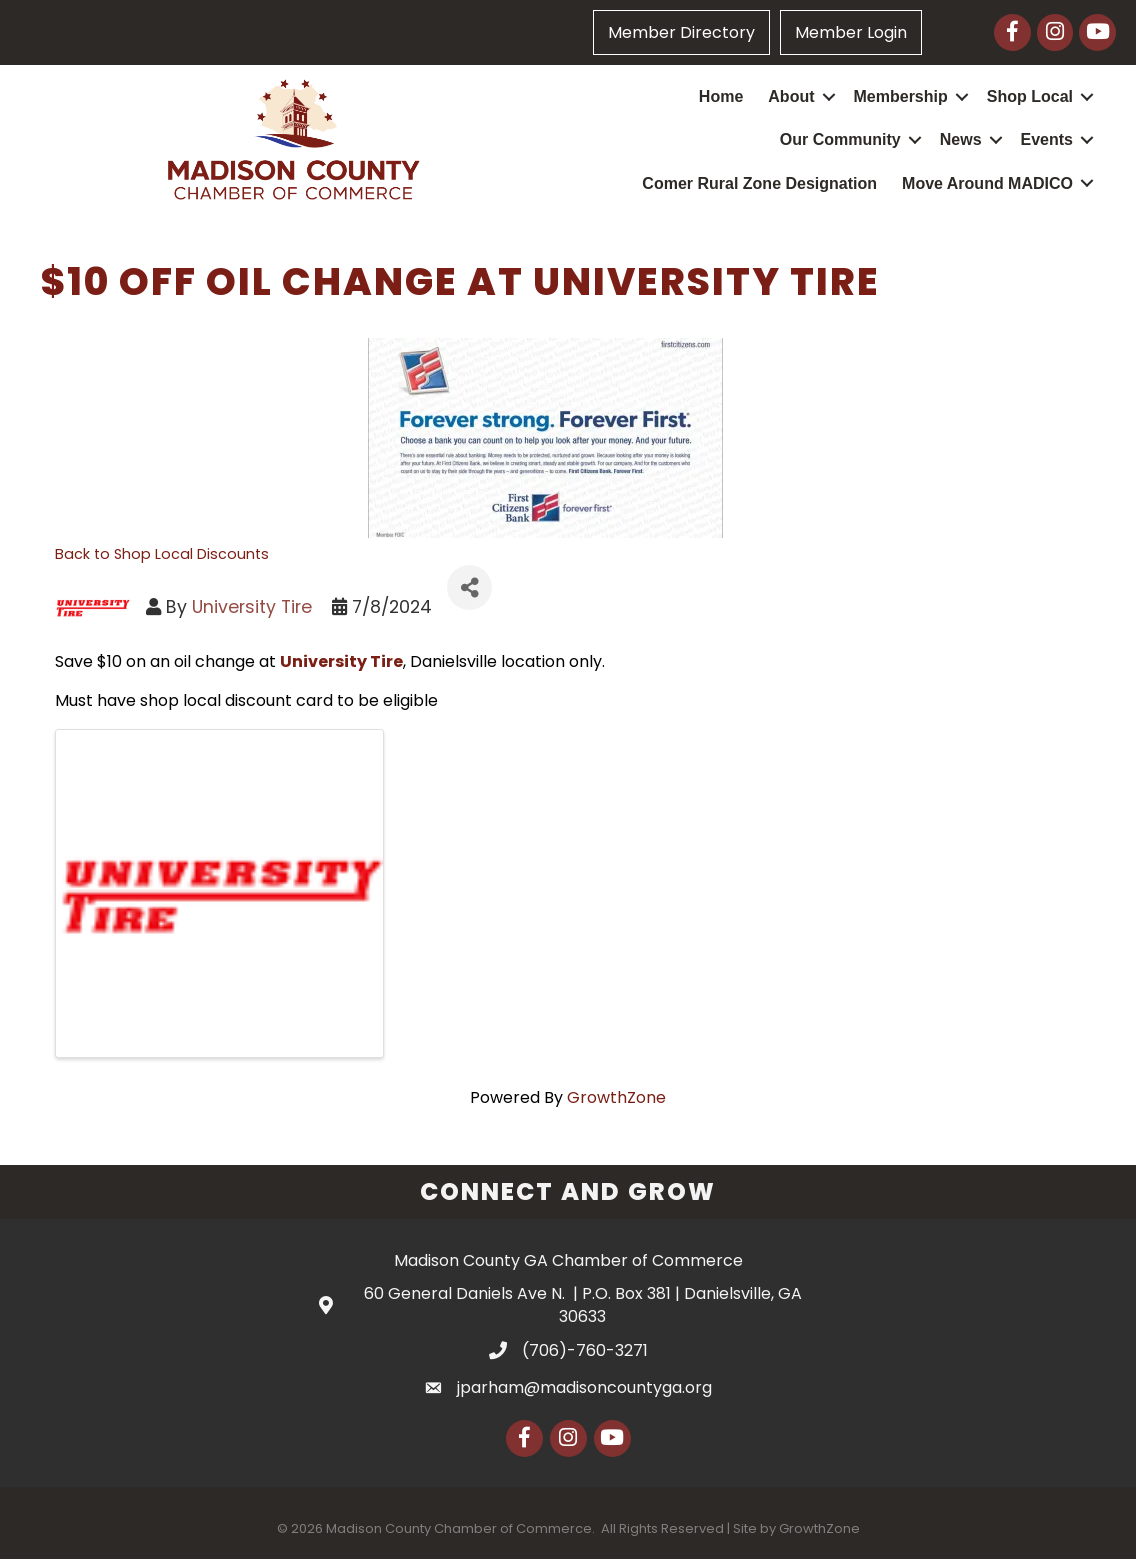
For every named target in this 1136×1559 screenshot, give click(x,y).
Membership (901, 96)
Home (721, 96)
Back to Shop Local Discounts (162, 554)
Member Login (851, 32)
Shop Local (1030, 96)
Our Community (840, 139)
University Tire (252, 607)
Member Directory (681, 32)
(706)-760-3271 (585, 1350)
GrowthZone (616, 1097)
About (791, 96)
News (961, 139)
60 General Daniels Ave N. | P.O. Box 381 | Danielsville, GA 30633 (583, 1305)
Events (1047, 139)
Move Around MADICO (987, 183)
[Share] (469, 587)
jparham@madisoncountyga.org (584, 1387)
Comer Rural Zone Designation (759, 183)
